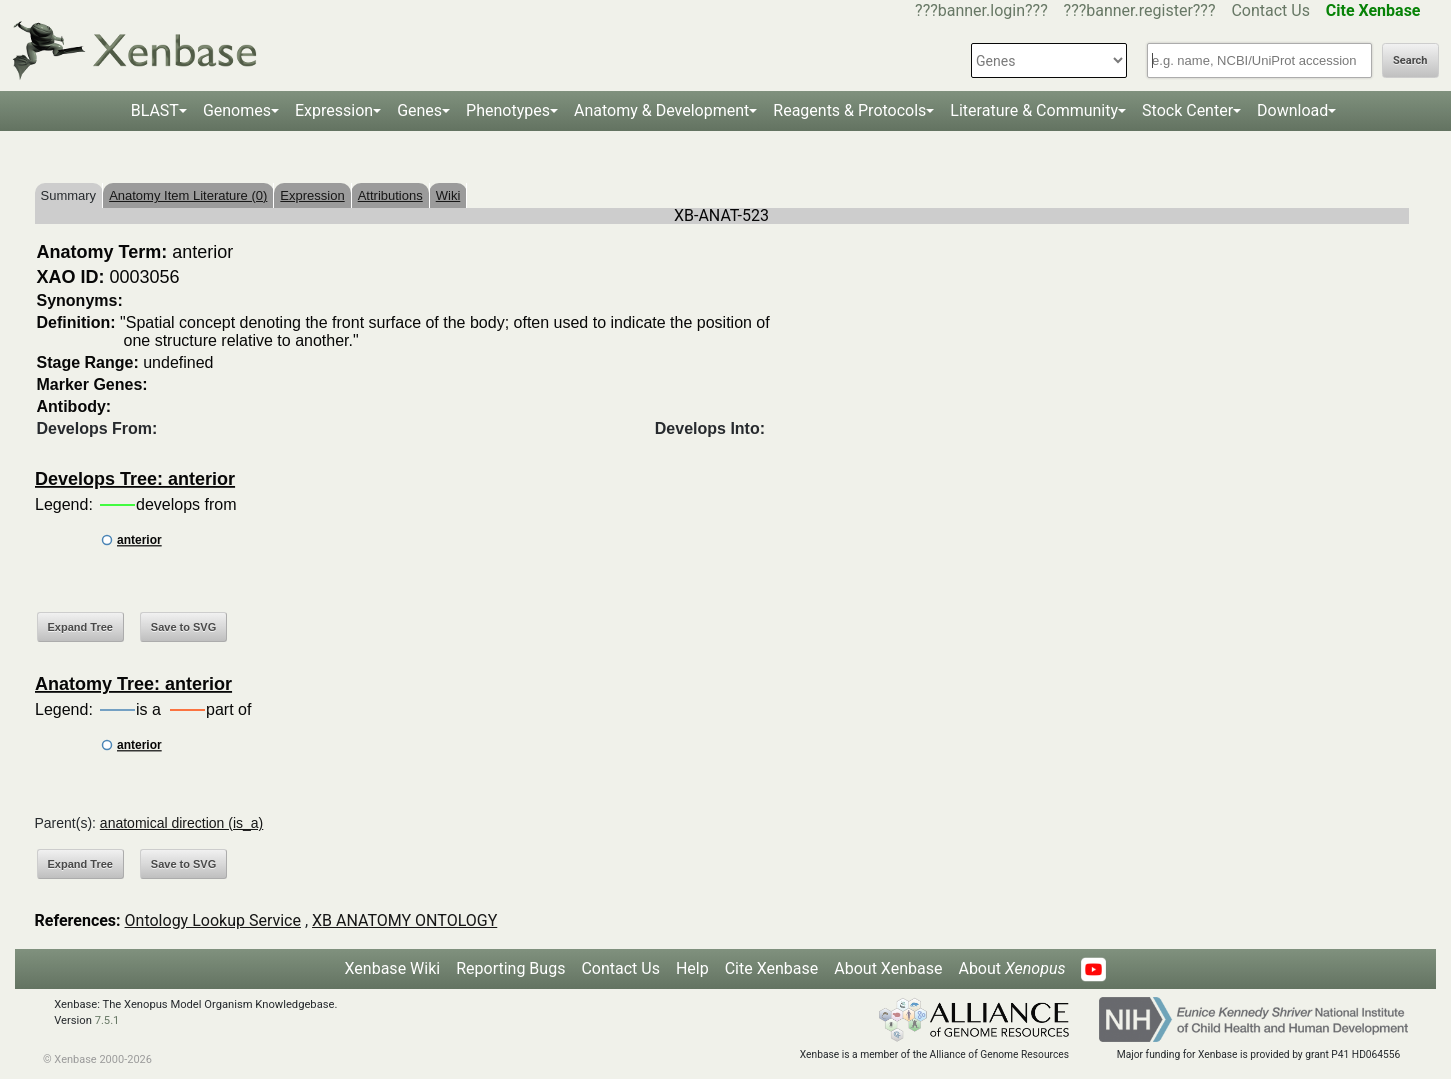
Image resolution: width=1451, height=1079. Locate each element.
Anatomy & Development (661, 110)
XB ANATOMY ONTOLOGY (404, 920)
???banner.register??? (1140, 10)
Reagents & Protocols (849, 110)
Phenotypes (508, 110)
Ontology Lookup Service (213, 920)
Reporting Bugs (510, 968)
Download (1292, 110)
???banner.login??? (981, 10)
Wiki (448, 195)
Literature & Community (1034, 110)
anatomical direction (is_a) (181, 823)
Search (1410, 60)
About (1011, 968)
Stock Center (1187, 110)
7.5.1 (107, 1020)
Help (692, 968)
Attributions (390, 195)
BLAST (155, 110)
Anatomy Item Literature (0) (188, 195)
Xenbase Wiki (393, 968)
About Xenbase (888, 968)
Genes (419, 110)
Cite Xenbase (772, 968)
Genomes (237, 110)
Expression (334, 110)
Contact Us (1270, 10)
